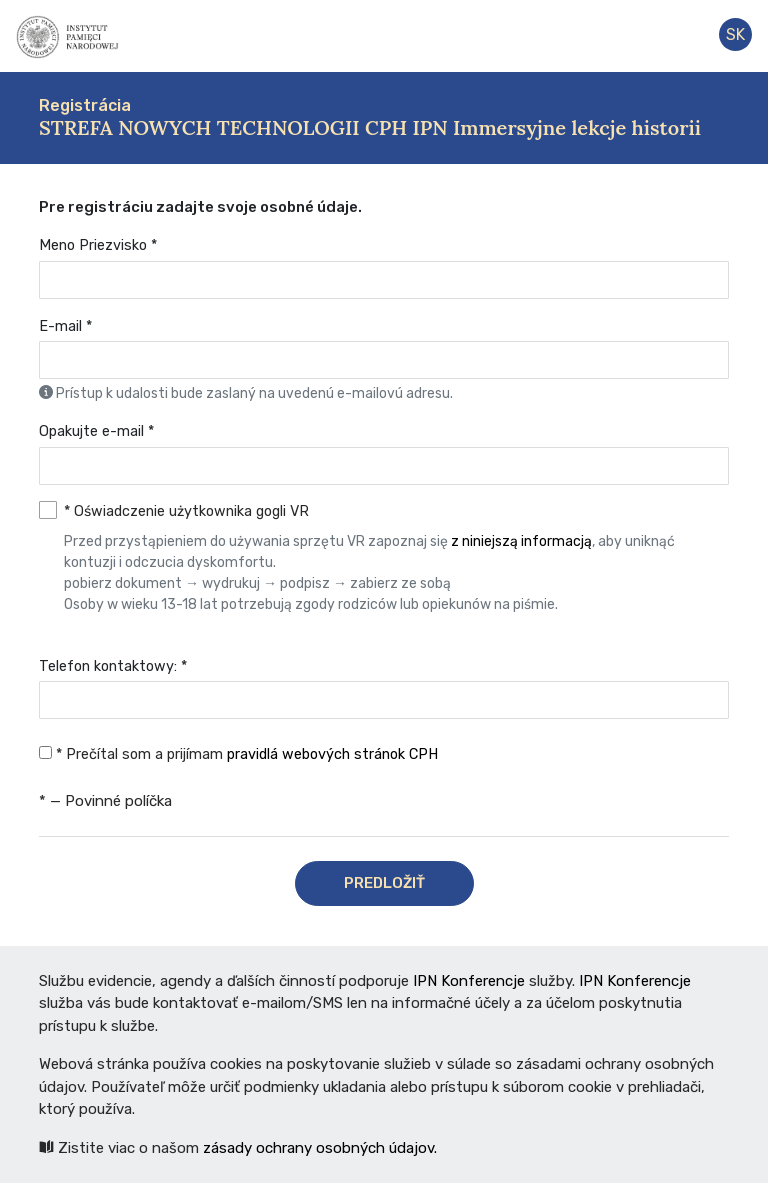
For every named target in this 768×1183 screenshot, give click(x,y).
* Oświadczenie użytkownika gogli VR (396, 559)
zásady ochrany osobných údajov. (320, 1148)
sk (735, 34)
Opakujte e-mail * (96, 431)
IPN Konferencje (469, 981)
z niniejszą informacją (521, 541)
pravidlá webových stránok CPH (332, 754)
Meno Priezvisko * (98, 245)
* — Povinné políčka (105, 801)
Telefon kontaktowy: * (113, 666)
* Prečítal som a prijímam (238, 754)
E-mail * (65, 326)
